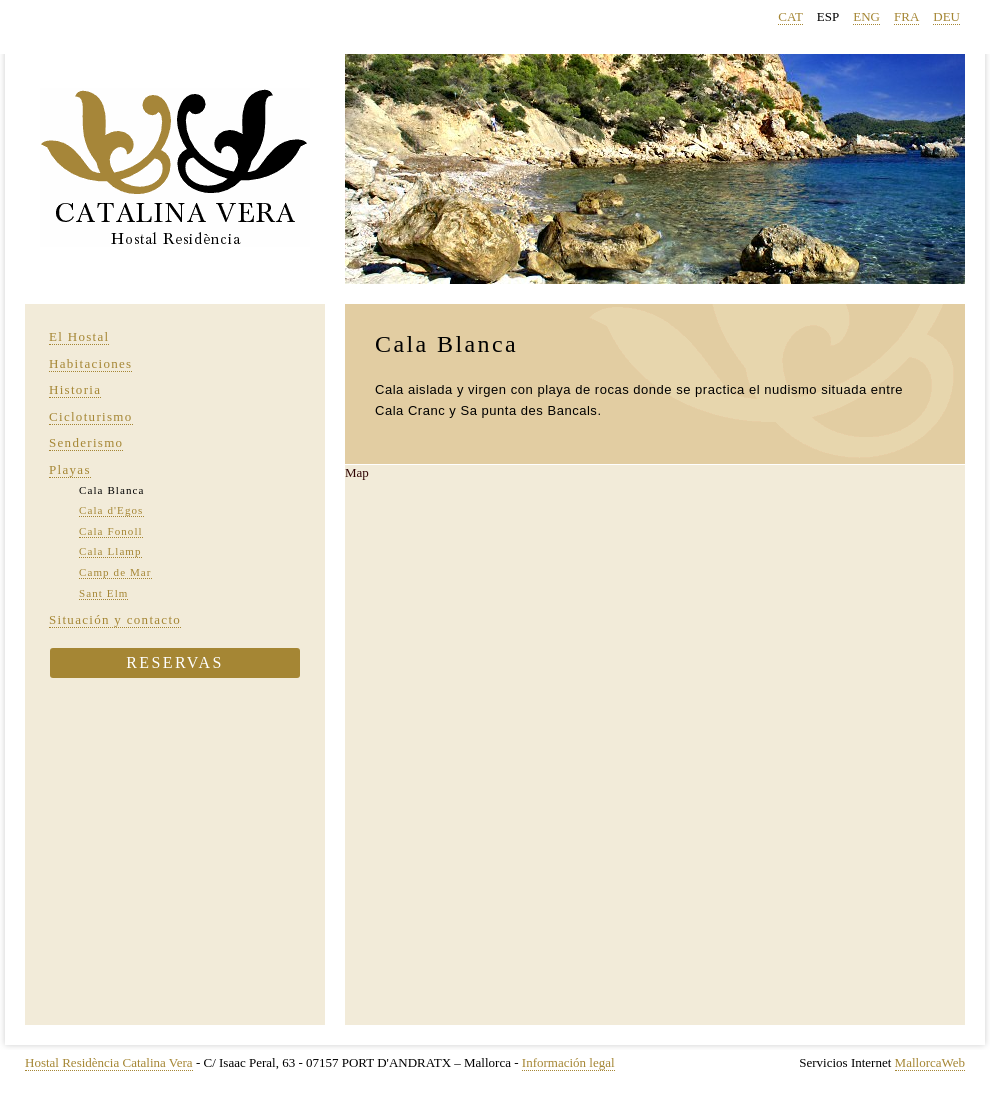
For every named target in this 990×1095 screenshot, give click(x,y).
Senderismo (86, 442)
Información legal (568, 1062)
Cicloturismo (91, 416)
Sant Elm (103, 593)
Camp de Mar (115, 572)
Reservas (175, 662)
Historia (75, 389)
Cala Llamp (110, 551)
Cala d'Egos (111, 510)
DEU (946, 16)
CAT (790, 16)
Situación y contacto (115, 619)
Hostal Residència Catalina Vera (109, 1062)
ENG (866, 16)
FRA (906, 16)
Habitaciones (90, 363)
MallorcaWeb (930, 1062)
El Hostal (79, 336)
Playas (70, 469)
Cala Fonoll (111, 531)
